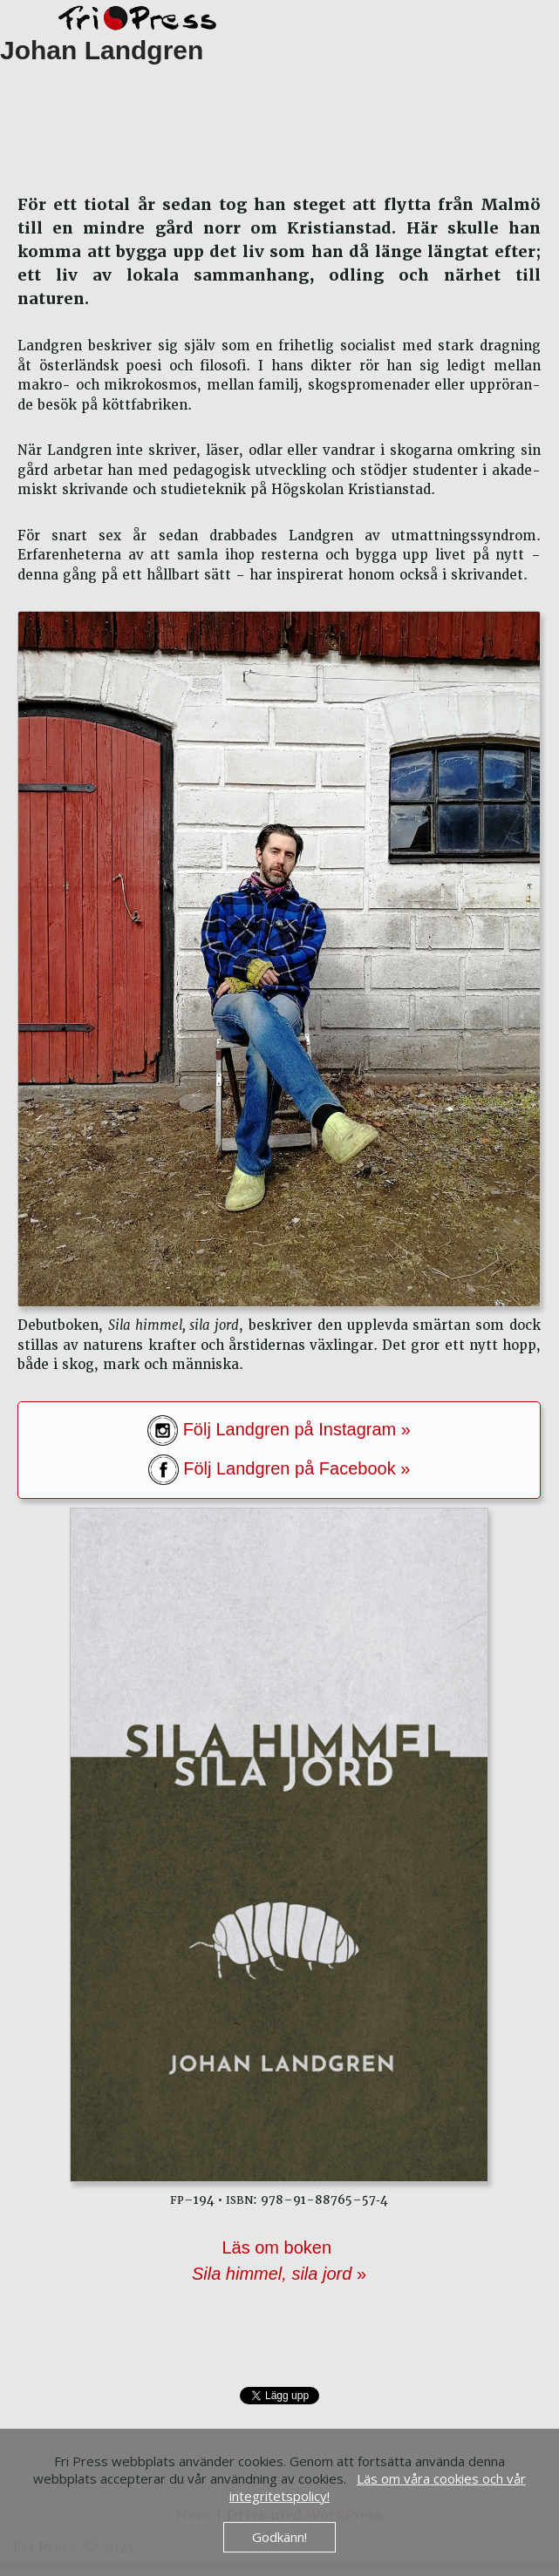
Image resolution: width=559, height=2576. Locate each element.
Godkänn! (279, 2536)
